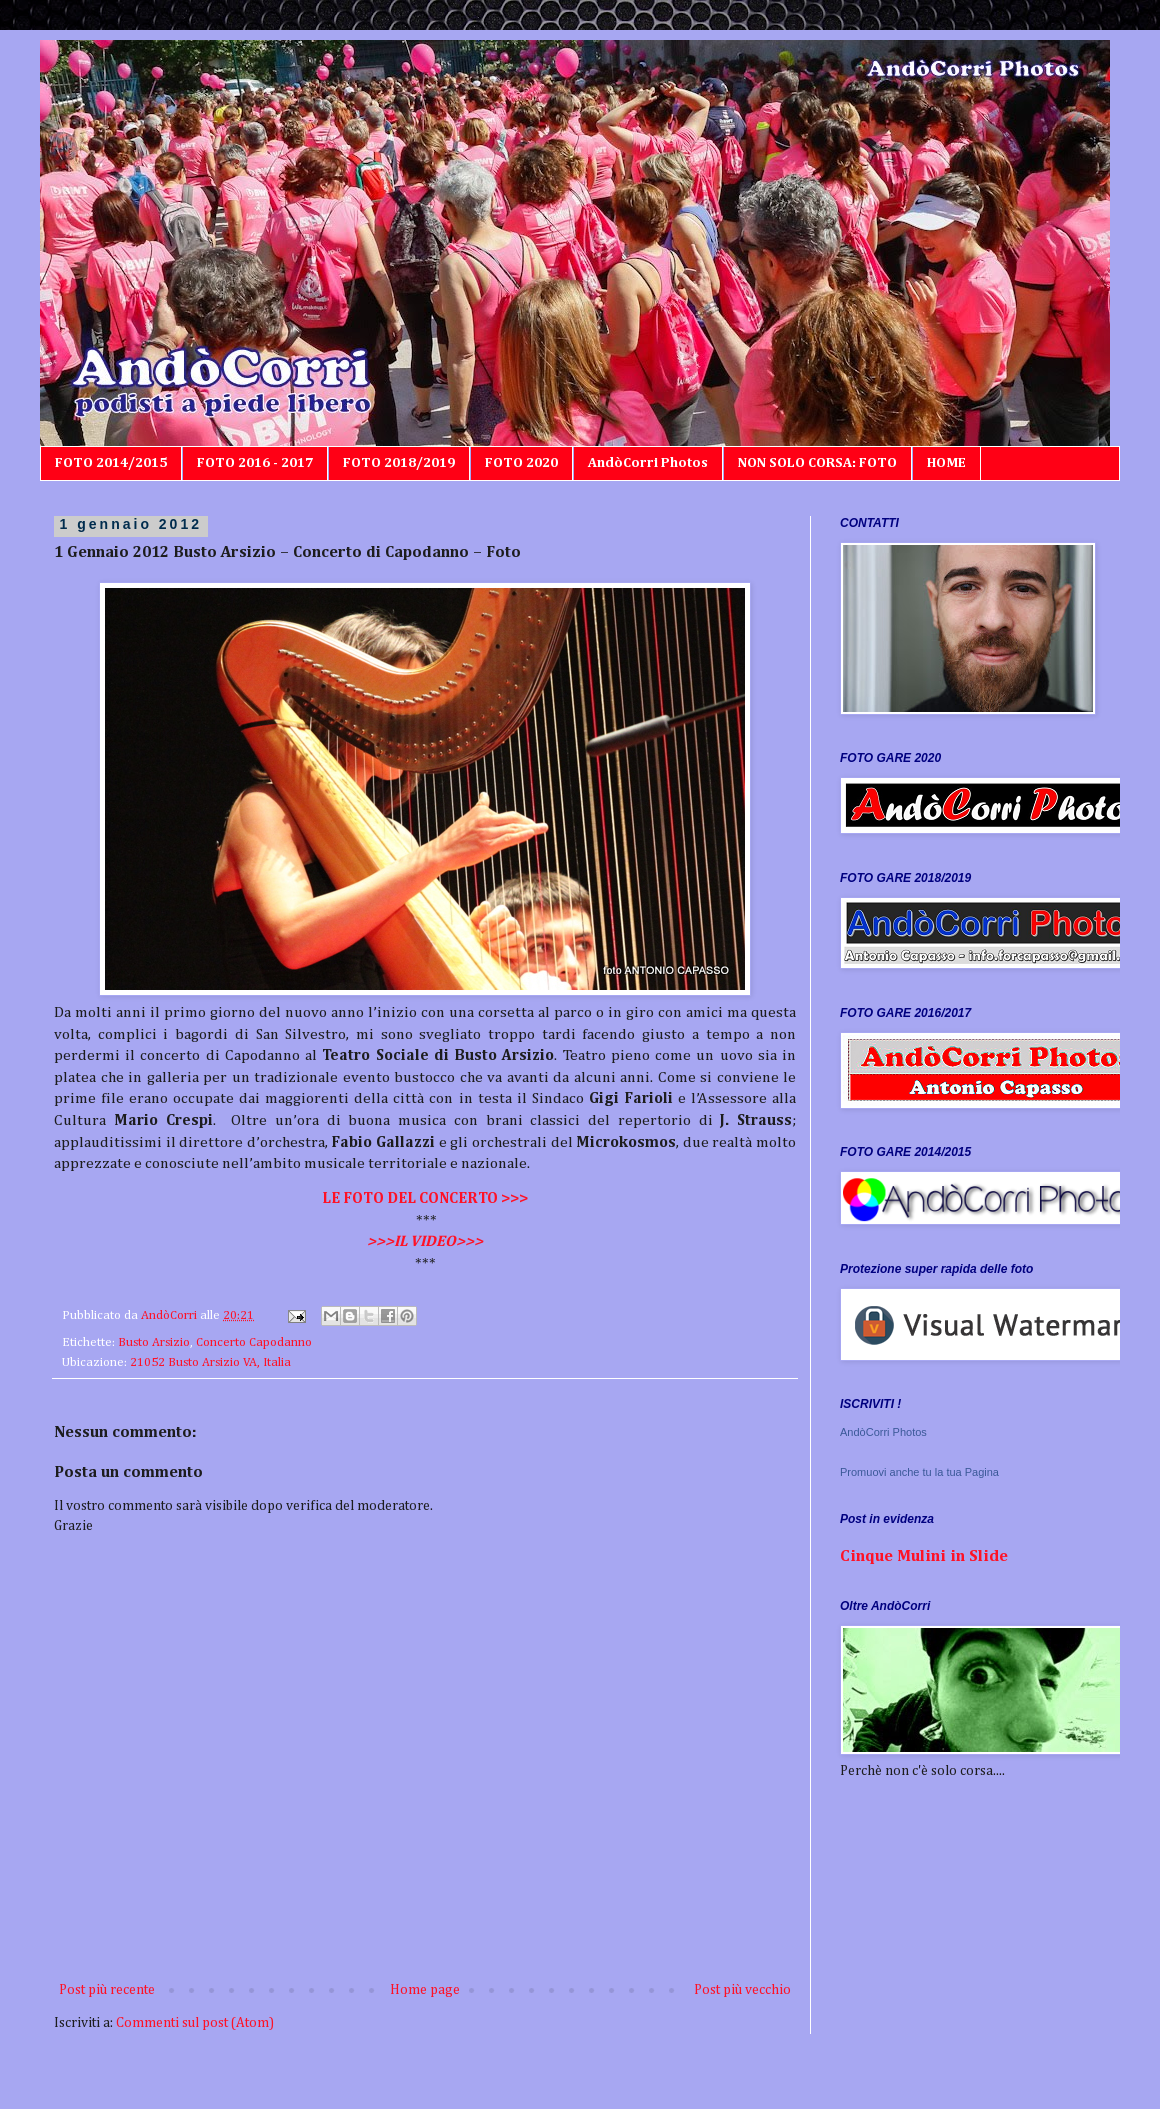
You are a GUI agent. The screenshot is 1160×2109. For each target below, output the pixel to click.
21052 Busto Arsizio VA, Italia (210, 1362)
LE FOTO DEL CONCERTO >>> (425, 1198)
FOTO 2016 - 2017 (255, 463)
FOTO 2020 (521, 463)
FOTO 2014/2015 (111, 463)
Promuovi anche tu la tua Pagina (919, 1472)
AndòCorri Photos (648, 463)
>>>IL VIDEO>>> (425, 1241)
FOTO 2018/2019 (399, 463)
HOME (946, 463)
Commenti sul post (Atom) (195, 2023)
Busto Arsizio (154, 1342)
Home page (425, 1990)
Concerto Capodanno (254, 1342)
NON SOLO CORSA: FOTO (817, 463)
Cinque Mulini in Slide (924, 1556)
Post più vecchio (742, 1990)
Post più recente (107, 1990)
